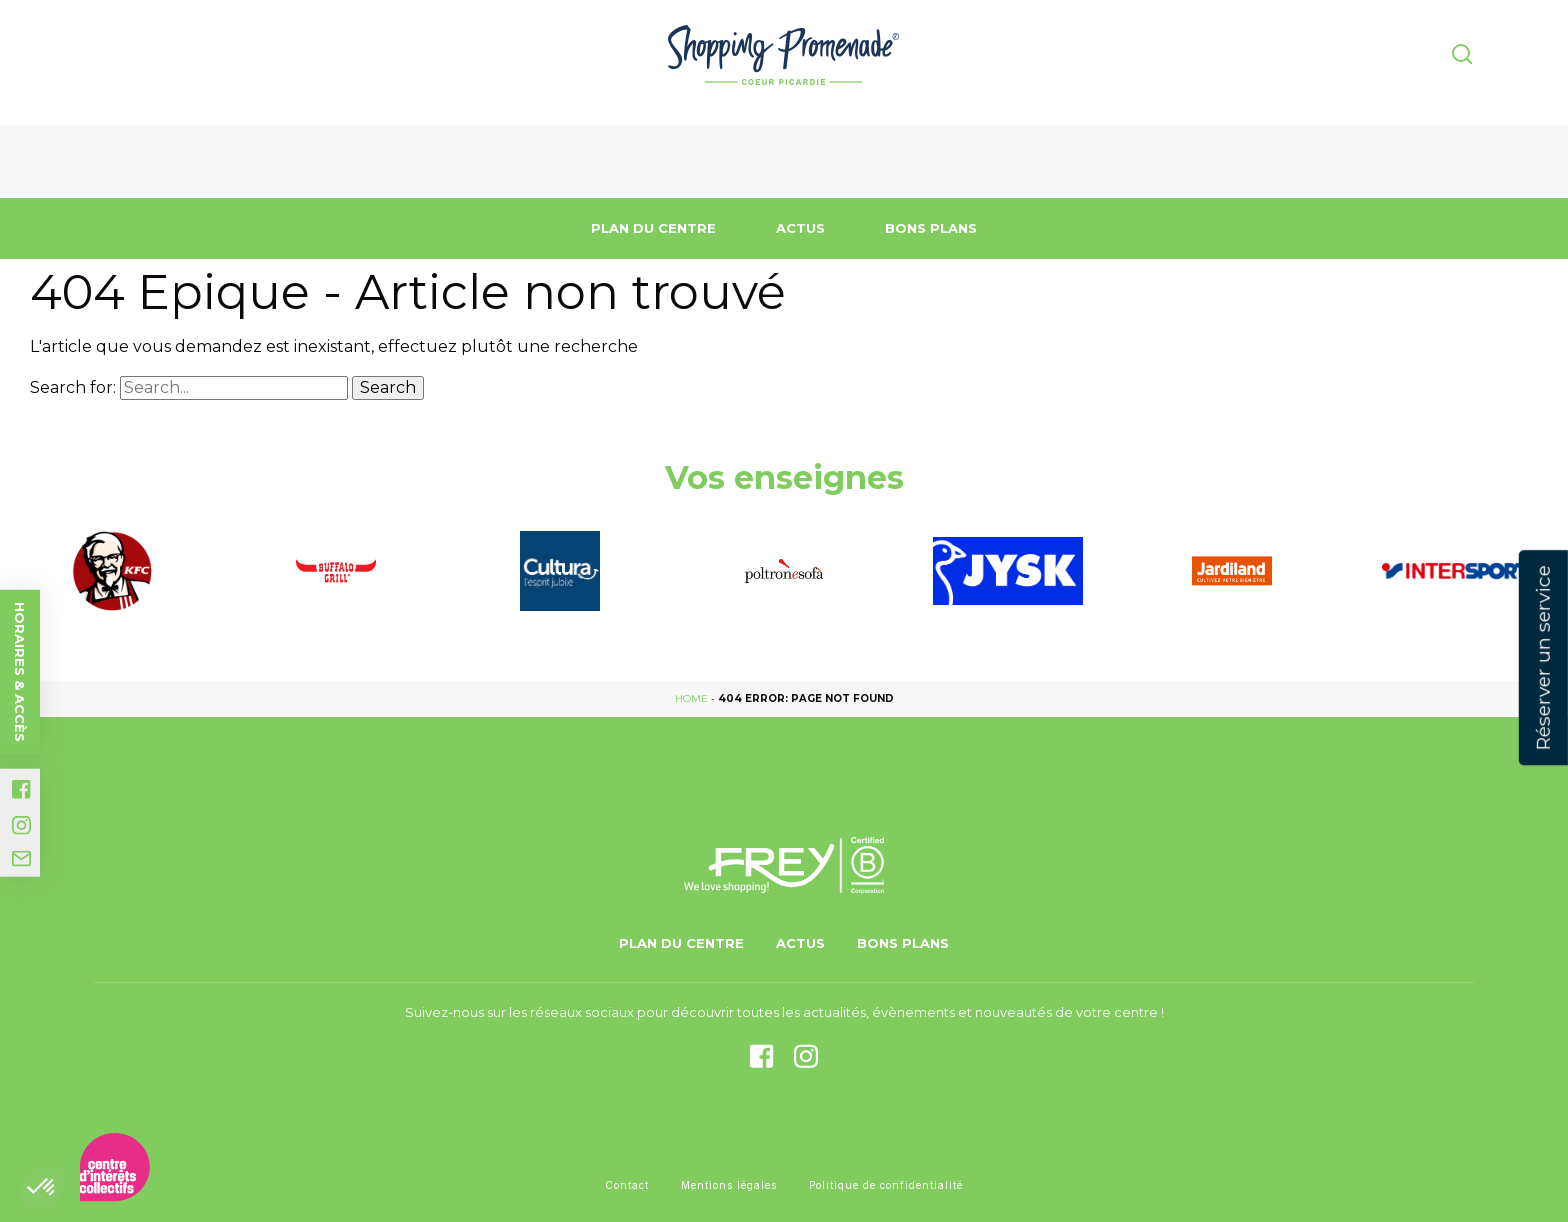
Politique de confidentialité (886, 1185)
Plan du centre (653, 228)
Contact (627, 1185)
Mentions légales (729, 1185)
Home (691, 698)
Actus (800, 228)
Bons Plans (931, 228)
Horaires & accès (20, 672)
